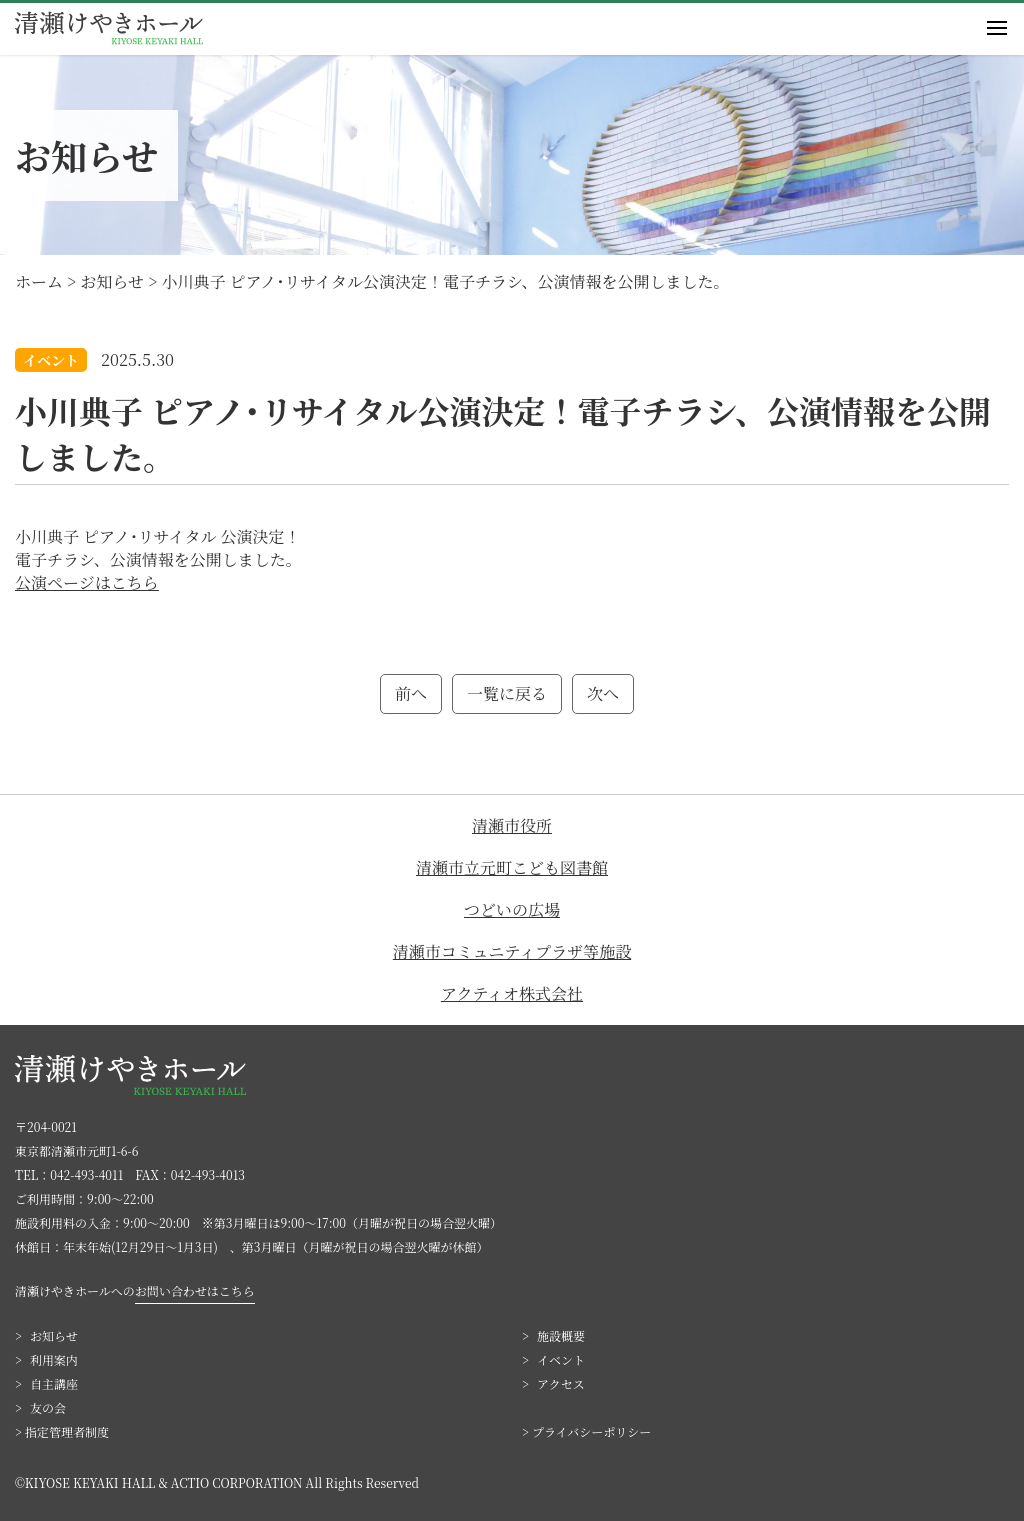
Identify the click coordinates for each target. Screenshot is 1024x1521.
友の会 (48, 1407)
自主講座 (54, 1383)
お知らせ (54, 1335)
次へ (603, 693)
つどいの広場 (512, 909)
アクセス (561, 1383)
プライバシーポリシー (591, 1431)
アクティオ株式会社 (512, 993)
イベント (561, 1359)
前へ (411, 693)
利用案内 (54, 1359)
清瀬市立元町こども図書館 (512, 867)
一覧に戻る (507, 693)
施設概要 (561, 1335)
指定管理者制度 (67, 1431)
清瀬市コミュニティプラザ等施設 (512, 951)
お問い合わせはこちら (195, 1290)
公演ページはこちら (87, 582)
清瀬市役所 (512, 825)
